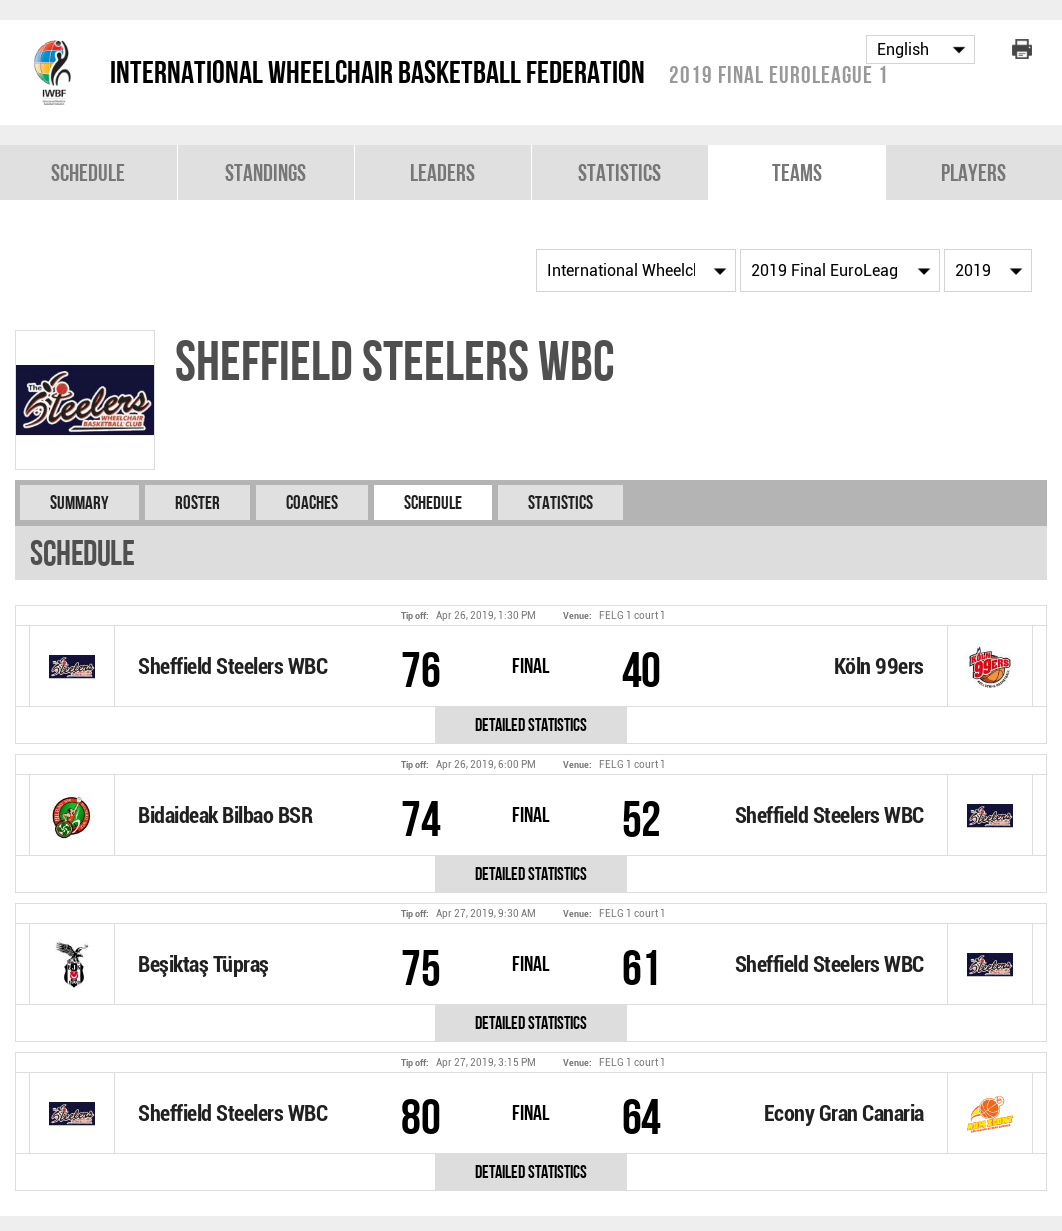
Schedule (88, 172)
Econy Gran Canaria (844, 1113)
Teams (797, 172)
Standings (265, 172)
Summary (79, 502)
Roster (197, 502)
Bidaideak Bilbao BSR (225, 815)
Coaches (312, 502)
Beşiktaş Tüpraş (203, 964)
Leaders (442, 172)
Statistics (619, 172)
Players (973, 172)
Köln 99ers (879, 666)
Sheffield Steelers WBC (232, 666)
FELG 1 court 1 (632, 615)
